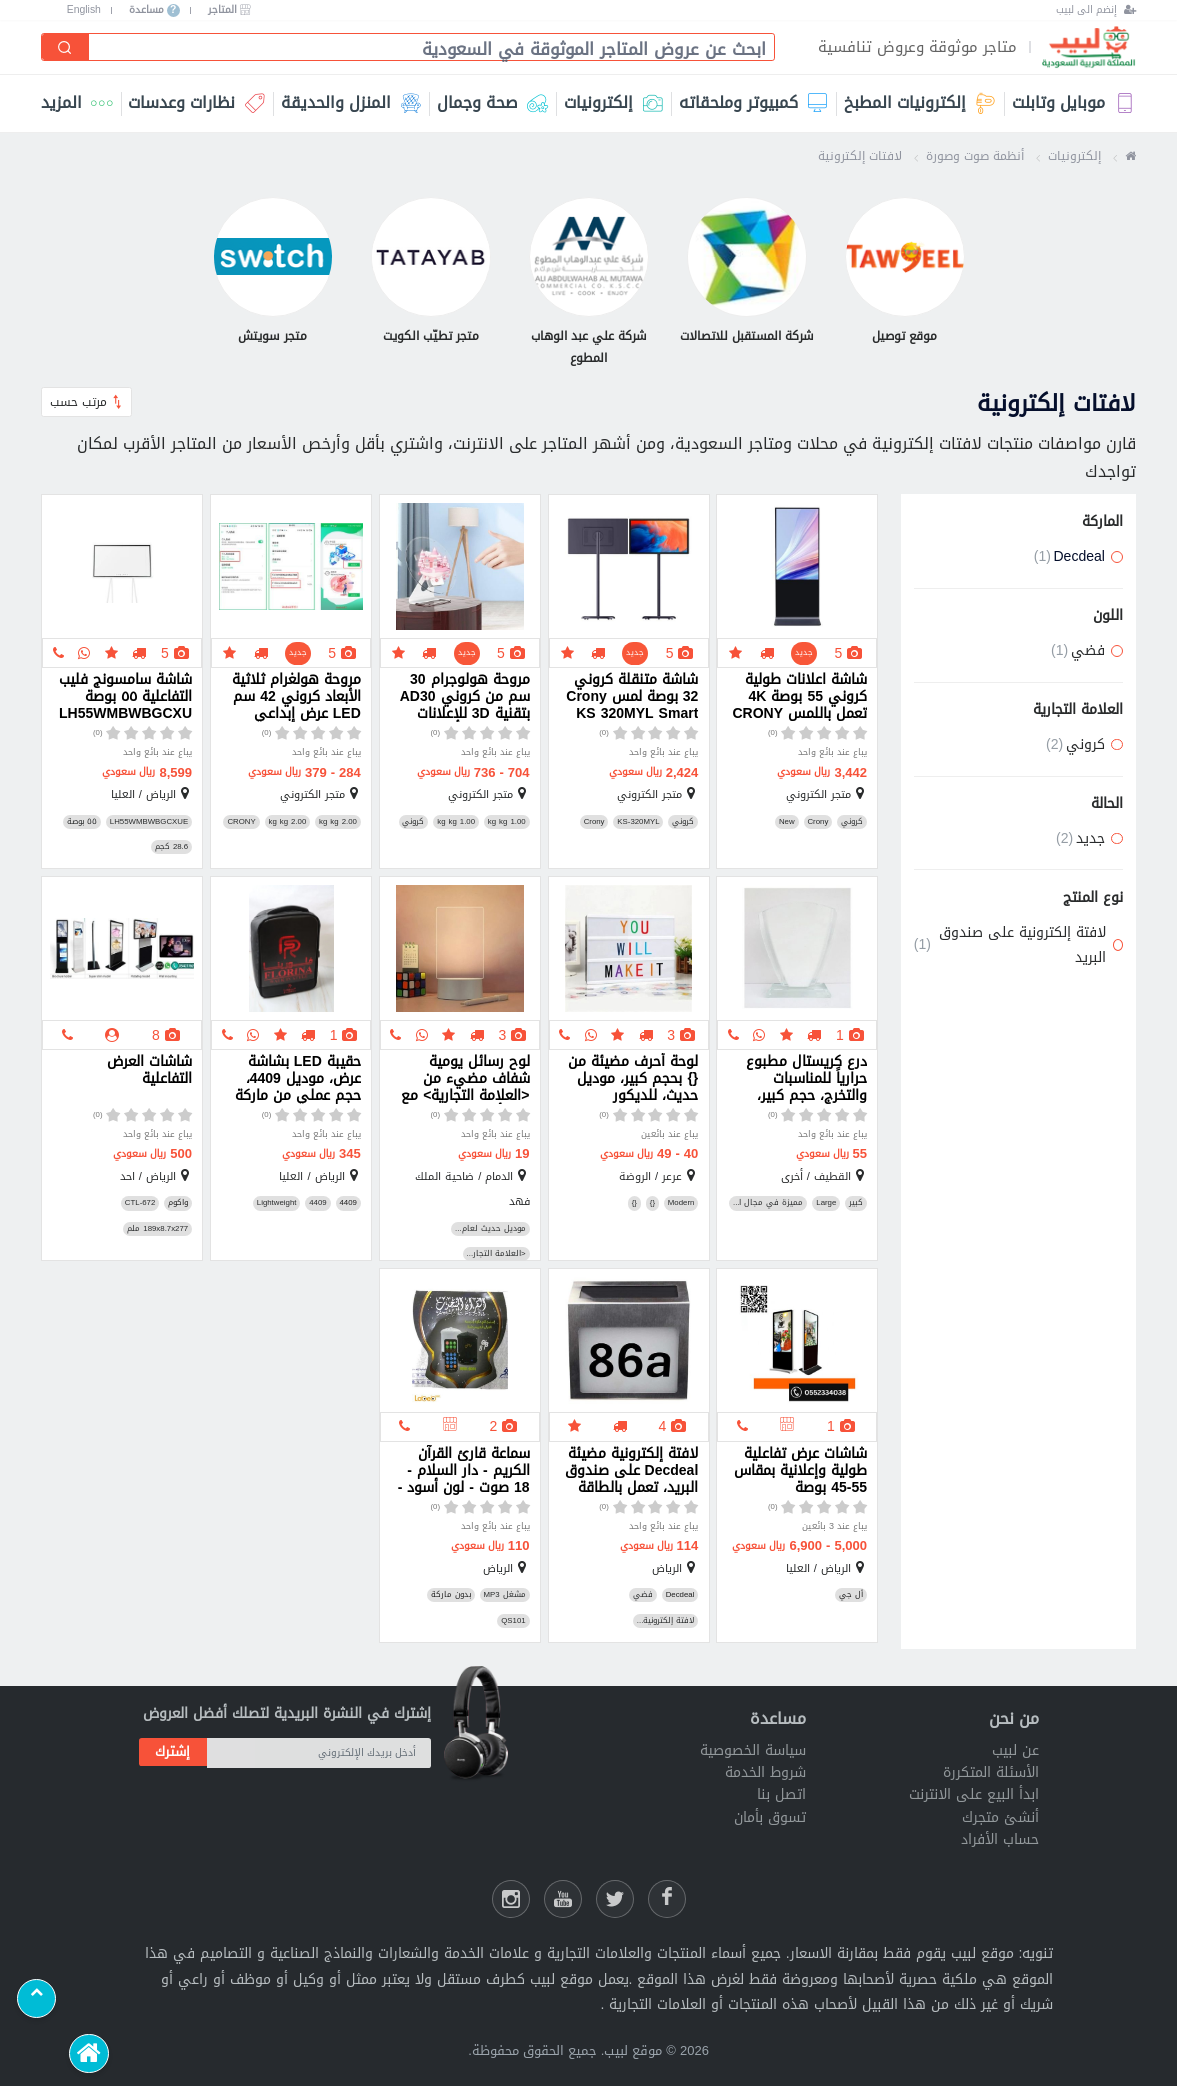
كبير (856, 1203)
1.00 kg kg (507, 822)
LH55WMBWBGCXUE (149, 822)
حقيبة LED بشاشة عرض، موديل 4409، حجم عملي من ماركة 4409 (298, 1079)
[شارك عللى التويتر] (615, 1899)
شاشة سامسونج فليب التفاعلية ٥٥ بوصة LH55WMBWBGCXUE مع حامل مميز (125, 697)
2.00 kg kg (338, 822)
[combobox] (424, 49)
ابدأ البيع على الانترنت (974, 1794)
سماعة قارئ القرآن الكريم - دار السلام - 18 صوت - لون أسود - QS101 (464, 1471)
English (84, 10)
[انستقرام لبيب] (511, 1899)
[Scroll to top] (36, 1998)
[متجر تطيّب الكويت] (431, 272)
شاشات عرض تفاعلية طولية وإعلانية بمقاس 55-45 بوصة (800, 1471)
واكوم (178, 1203)
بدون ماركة (451, 1595)
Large (826, 1203)
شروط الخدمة (765, 1772)
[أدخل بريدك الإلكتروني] (319, 1753)
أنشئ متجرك (1000, 1817)
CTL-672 (140, 1203)
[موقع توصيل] (905, 272)
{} (652, 1203)
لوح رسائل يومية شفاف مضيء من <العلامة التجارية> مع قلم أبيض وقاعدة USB (465, 1079)
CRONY (241, 822)
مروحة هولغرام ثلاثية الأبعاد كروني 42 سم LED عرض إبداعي (296, 697)
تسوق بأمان (770, 1817)
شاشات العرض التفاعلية (149, 1072)
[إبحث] (65, 47)
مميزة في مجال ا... (768, 1203)
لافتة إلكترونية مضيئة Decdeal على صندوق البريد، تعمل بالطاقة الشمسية (632, 1471)
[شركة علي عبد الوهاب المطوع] (589, 283)
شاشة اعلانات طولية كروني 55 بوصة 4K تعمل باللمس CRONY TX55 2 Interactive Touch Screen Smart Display (798, 697)
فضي (643, 1595)
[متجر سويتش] (273, 272)
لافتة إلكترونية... (666, 1621)
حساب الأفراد (1000, 1839)
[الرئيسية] (88, 2053)
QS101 (513, 1621)
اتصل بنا (781, 1794)
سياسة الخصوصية (753, 1750)
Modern (681, 1203)
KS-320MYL (638, 822)
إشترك (172, 1751)
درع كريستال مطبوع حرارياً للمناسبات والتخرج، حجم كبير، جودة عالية (806, 1079)
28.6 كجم (171, 847)
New (787, 822)
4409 (347, 1203)
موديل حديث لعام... (490, 1229)
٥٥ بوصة (82, 822)
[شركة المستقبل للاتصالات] (747, 272)
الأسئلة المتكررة (991, 1772)
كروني (852, 822)
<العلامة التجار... (496, 1254)
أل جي (851, 1595)
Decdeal (680, 1595)
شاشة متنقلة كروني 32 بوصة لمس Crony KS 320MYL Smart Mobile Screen (632, 697)
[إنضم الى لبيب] (1096, 10)
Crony (817, 822)
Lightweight (277, 1203)
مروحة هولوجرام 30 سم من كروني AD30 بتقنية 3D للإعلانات (465, 697)
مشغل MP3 (505, 1595)
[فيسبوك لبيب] (667, 1899)
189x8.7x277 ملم (157, 1229)
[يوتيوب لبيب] (563, 1899)
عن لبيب (1015, 1750)
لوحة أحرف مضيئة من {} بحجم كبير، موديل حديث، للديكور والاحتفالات (633, 1079)
